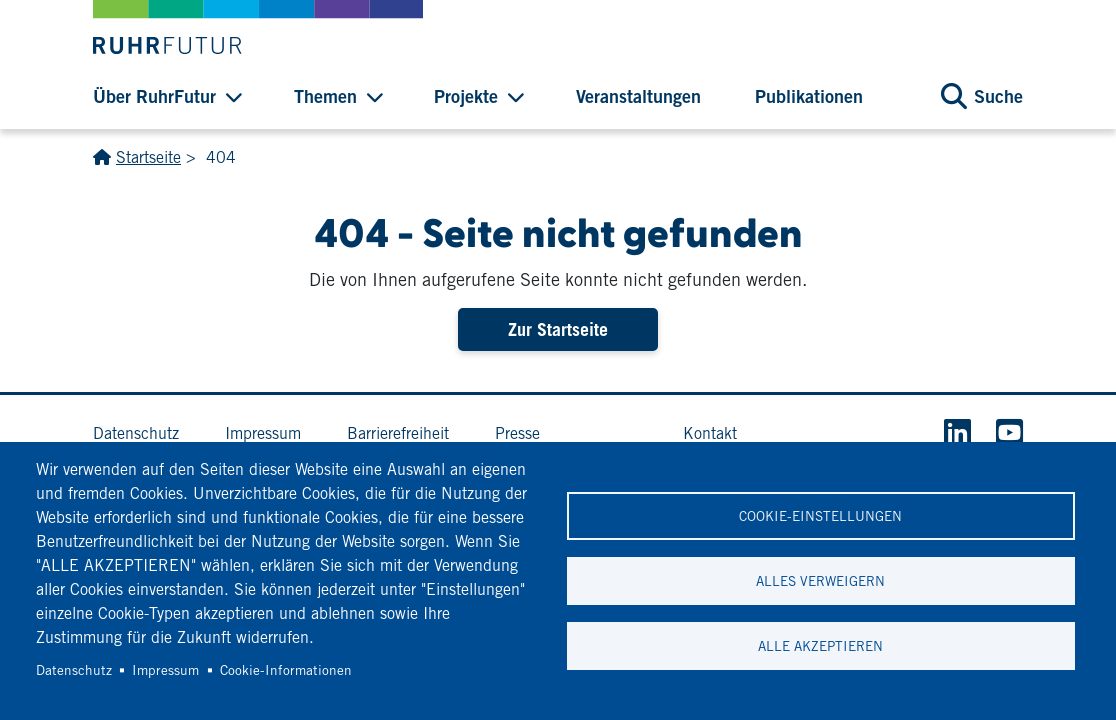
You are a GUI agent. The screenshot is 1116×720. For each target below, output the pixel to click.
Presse (517, 433)
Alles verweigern (820, 581)
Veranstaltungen (638, 96)
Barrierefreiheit (398, 433)
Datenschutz (74, 670)
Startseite (148, 157)
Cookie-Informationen (286, 670)
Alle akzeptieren (820, 646)
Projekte (466, 96)
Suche (998, 96)
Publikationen (809, 96)
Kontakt (710, 433)
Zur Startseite (558, 329)
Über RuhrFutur (154, 96)
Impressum (165, 670)
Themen (325, 96)
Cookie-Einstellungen (820, 516)
